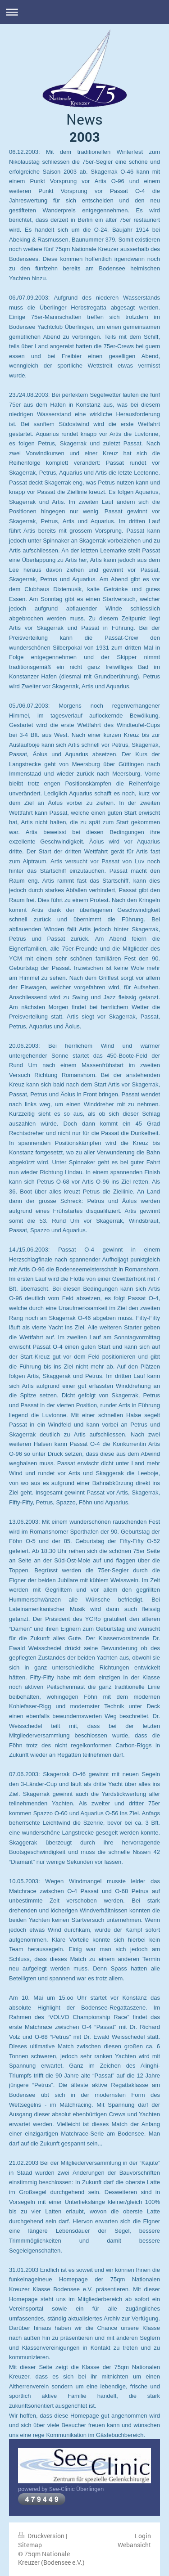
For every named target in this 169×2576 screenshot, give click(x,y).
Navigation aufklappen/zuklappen (84, 12)
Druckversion (42, 2535)
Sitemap (30, 2544)
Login (143, 2535)
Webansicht (134, 2544)
